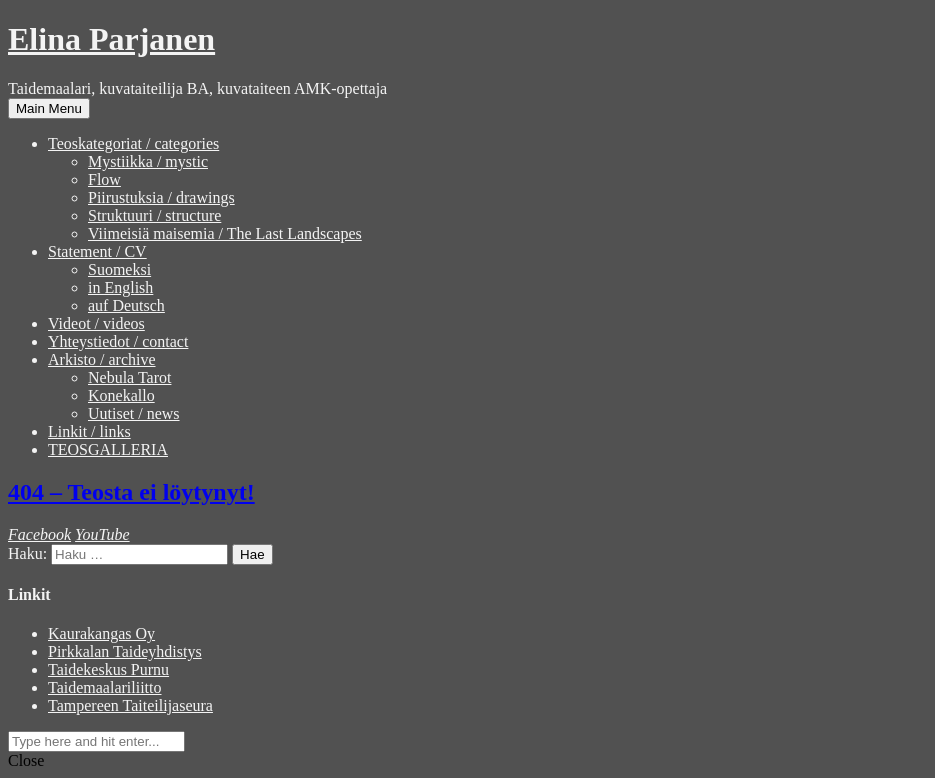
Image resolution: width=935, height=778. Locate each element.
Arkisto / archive (102, 359)
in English (120, 287)
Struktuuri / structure (154, 215)
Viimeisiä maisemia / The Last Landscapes (225, 233)
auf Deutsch (126, 305)
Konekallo (121, 395)
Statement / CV (97, 251)
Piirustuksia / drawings (161, 197)
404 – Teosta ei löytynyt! (131, 492)
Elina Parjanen (111, 39)
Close (26, 760)
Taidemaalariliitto (105, 687)
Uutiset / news (134, 413)
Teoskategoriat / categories (133, 143)
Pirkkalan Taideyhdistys (125, 651)
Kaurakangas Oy (101, 633)
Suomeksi (119, 269)
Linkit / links (89, 431)
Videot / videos (96, 323)
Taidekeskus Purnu (108, 669)
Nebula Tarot (129, 377)
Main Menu (49, 108)
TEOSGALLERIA (108, 449)
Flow (104, 179)
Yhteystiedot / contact (118, 341)
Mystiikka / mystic (148, 161)
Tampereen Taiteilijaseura (130, 705)
